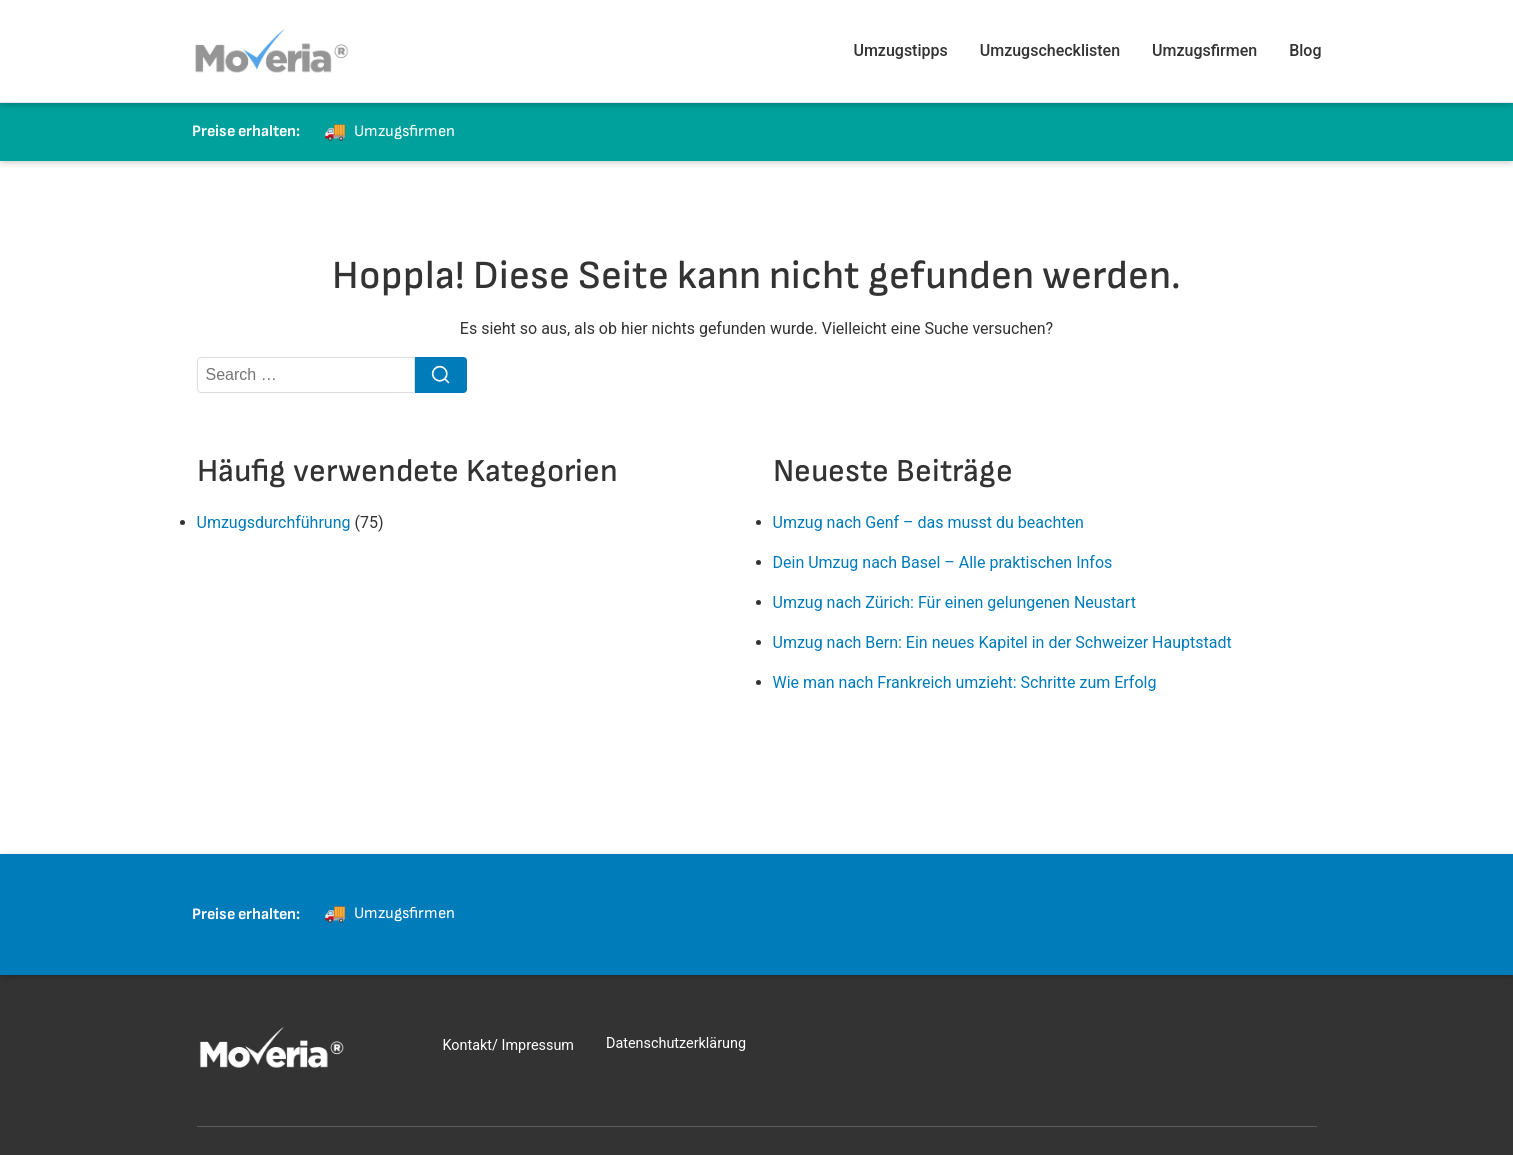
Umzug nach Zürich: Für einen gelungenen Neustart (954, 602)
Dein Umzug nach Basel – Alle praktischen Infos (943, 562)
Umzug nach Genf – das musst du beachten (928, 522)
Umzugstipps (900, 50)
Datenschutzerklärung (676, 1043)
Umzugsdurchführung (274, 522)
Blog (1305, 50)
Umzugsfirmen (1204, 50)
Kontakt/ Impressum (508, 1045)
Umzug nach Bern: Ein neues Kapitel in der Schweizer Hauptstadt (1002, 642)
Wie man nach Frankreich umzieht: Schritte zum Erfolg (965, 682)
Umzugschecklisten (1050, 50)
